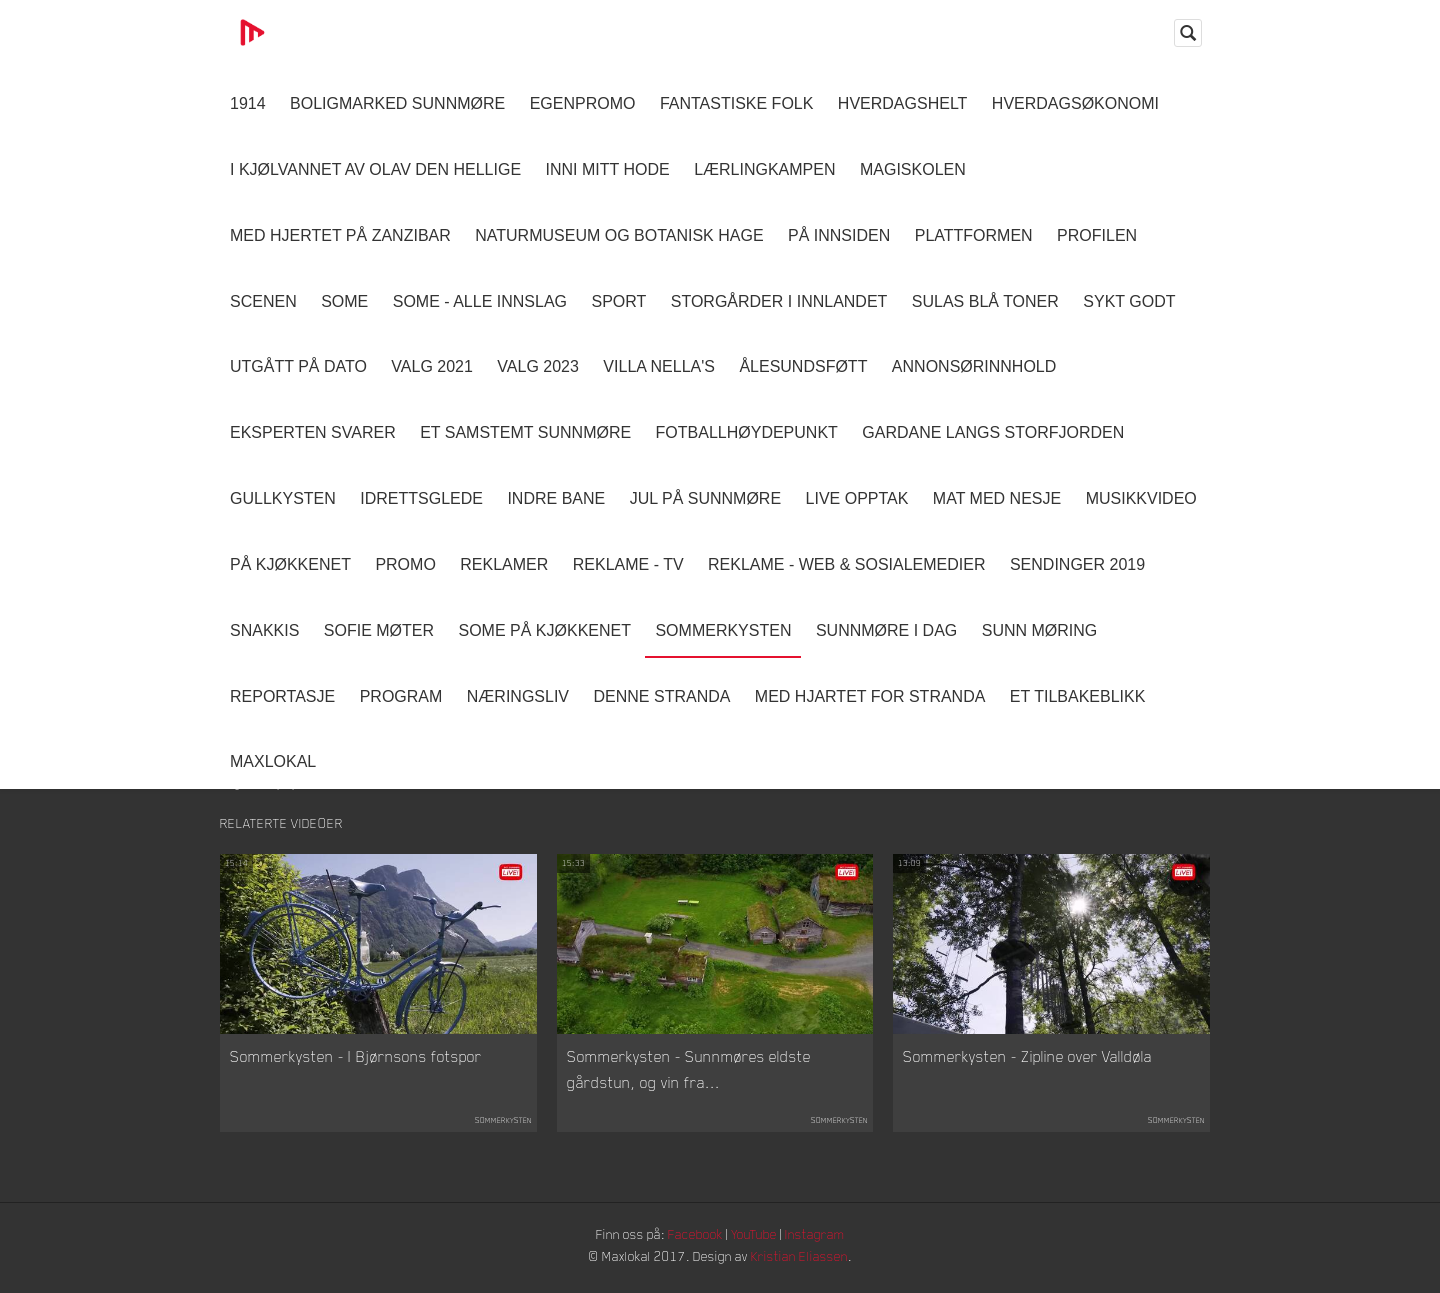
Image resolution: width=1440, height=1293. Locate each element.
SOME (344, 301)
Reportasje (282, 696)
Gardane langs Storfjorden (993, 432)
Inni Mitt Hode (608, 169)
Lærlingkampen (764, 169)
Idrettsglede (421, 498)
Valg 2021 (432, 366)
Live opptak (857, 498)
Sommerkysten (723, 630)
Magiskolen (913, 169)
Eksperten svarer (313, 432)
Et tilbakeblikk (1077, 696)
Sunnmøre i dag (886, 630)
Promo (405, 564)
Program (401, 696)
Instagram (821, 1237)
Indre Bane (556, 498)
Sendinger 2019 (1077, 564)
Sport (618, 301)
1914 (248, 103)
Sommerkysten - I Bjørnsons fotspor (356, 1060)
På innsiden (839, 235)
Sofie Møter (379, 630)
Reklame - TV (628, 564)
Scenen (263, 301)
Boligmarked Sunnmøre (397, 103)
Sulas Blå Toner (985, 301)
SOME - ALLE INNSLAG (480, 301)
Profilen (1097, 235)
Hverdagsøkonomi (1075, 103)
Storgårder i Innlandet (779, 301)
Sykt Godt (1129, 301)
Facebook (695, 1237)
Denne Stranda (662, 696)
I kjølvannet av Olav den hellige (375, 169)
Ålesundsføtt (803, 366)
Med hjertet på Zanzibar (340, 235)
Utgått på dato (298, 366)
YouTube (756, 1237)
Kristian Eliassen (804, 1260)
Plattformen (974, 235)
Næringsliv (518, 696)
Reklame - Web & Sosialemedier (846, 564)
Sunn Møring (1040, 630)
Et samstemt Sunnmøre (525, 432)
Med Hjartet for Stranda (870, 696)
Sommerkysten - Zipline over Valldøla (1027, 1060)
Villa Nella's (659, 366)
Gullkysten (283, 498)
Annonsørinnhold (974, 366)
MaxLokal (273, 761)
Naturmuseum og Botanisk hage (619, 235)
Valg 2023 (538, 366)
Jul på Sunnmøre (705, 498)
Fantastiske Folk (737, 103)
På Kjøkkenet (290, 564)
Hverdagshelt (903, 103)
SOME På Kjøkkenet (545, 630)
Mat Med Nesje (997, 498)
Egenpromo (583, 103)
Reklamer (504, 564)
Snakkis (264, 630)
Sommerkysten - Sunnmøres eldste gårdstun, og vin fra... (689, 1073)
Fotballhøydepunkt (747, 432)
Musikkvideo (1141, 498)
